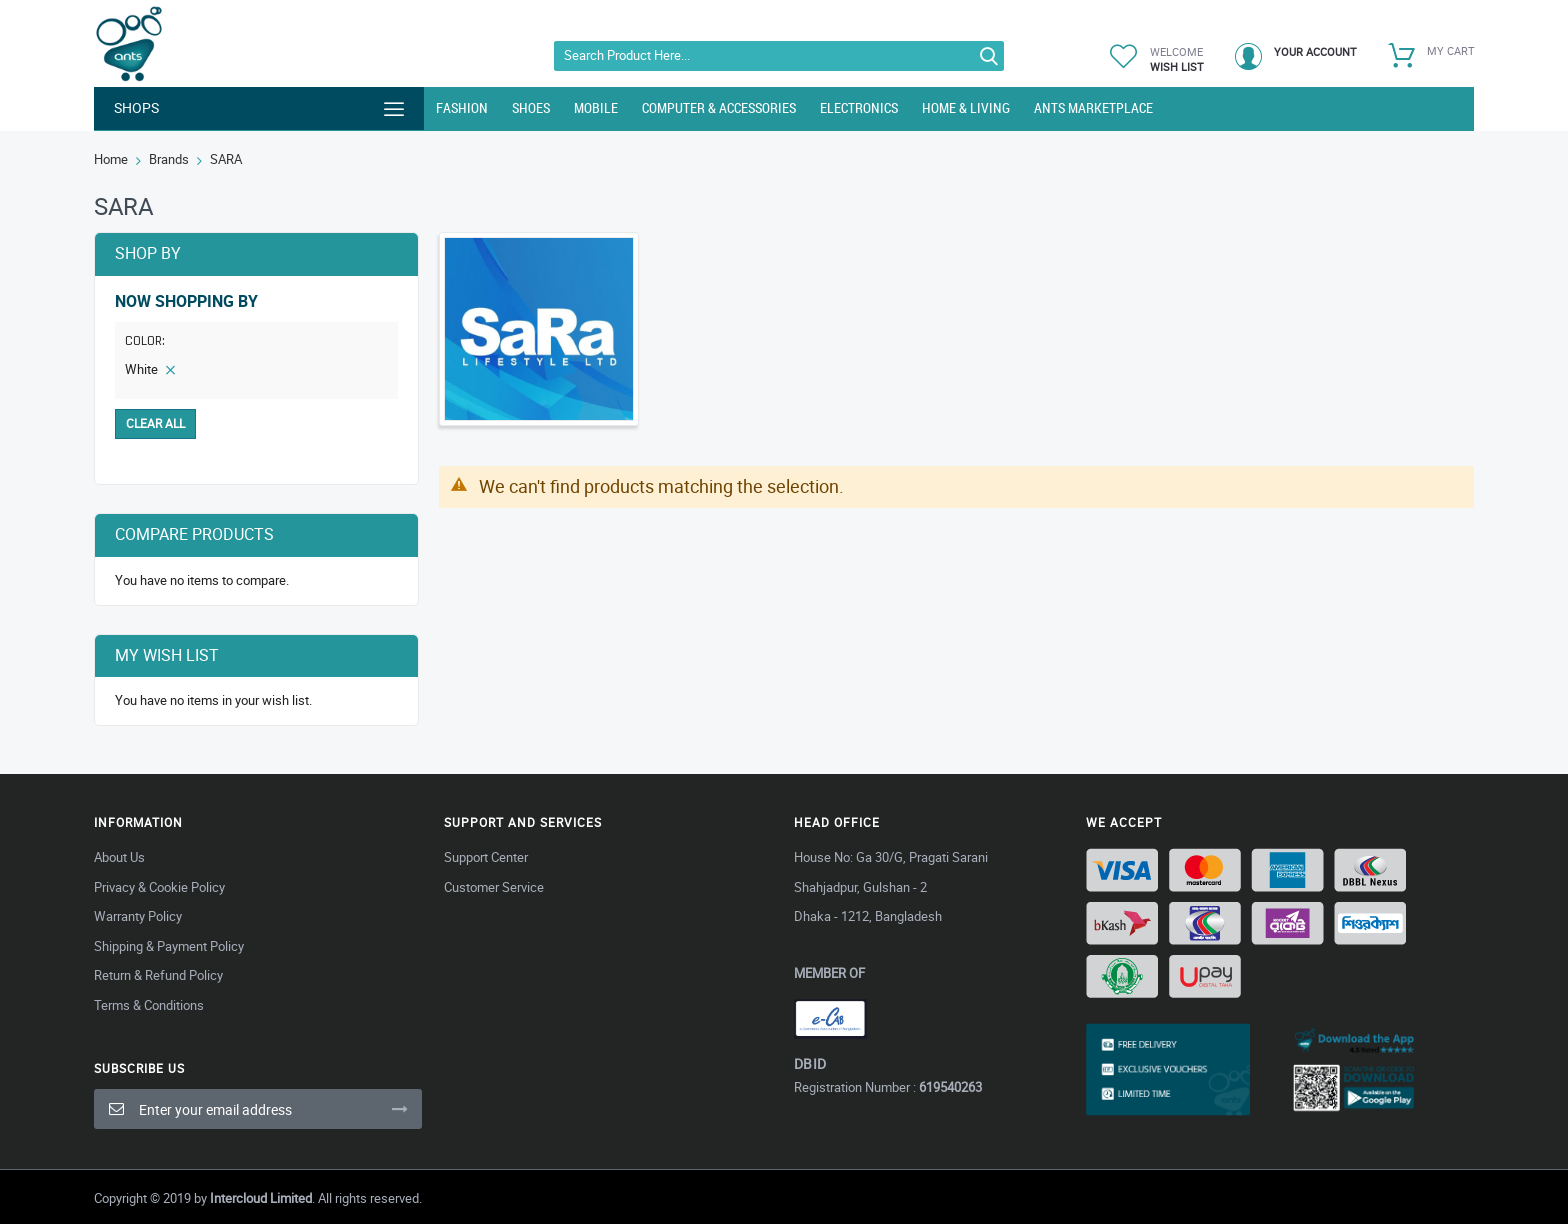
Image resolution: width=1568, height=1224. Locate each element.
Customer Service (494, 887)
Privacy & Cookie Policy (159, 887)
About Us (119, 857)
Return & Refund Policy (158, 975)
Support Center (486, 857)
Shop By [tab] (148, 253)
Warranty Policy (138, 916)
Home (111, 159)
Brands (169, 159)
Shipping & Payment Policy (169, 946)
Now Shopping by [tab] (186, 301)
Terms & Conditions (149, 1005)
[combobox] (779, 56)
